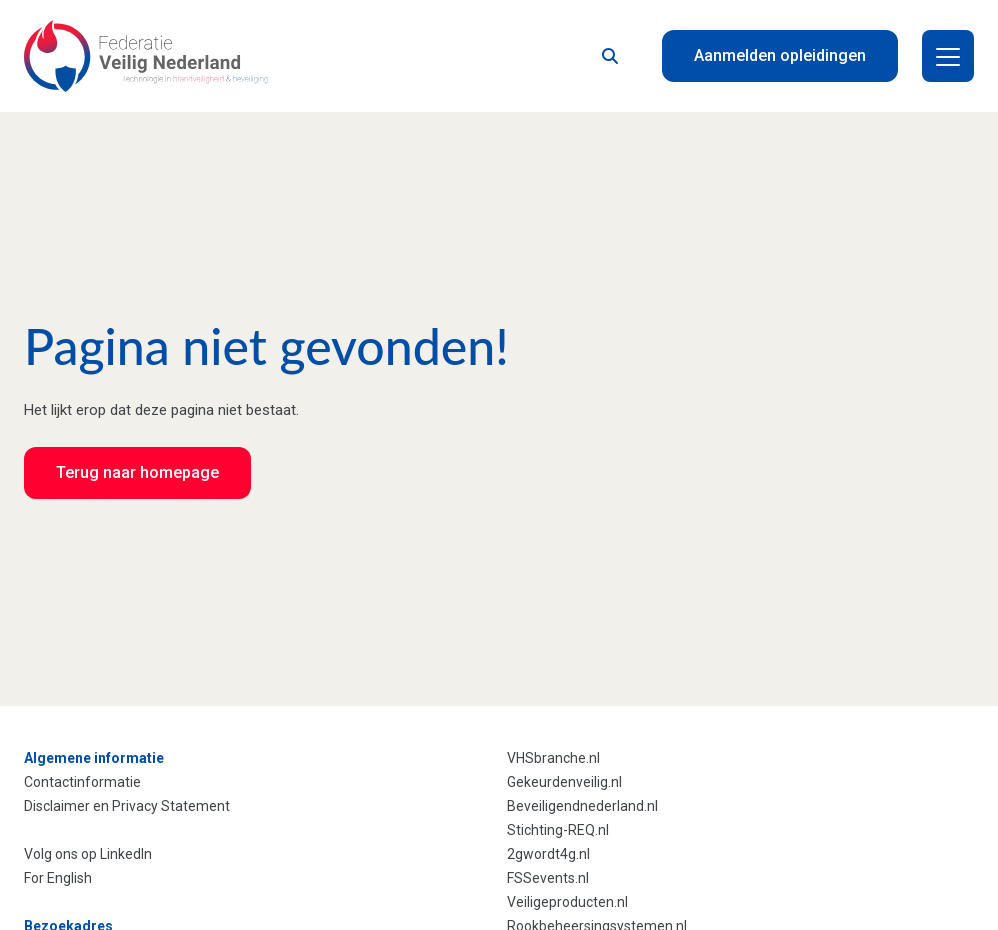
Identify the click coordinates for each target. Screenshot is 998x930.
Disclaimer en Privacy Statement (127, 806)
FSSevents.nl (548, 878)
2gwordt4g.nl (548, 854)
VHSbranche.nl (553, 758)
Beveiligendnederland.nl (582, 806)
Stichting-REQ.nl (558, 830)
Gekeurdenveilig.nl (564, 782)
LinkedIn (126, 854)
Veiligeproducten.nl (567, 902)
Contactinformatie (82, 782)
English (69, 878)
